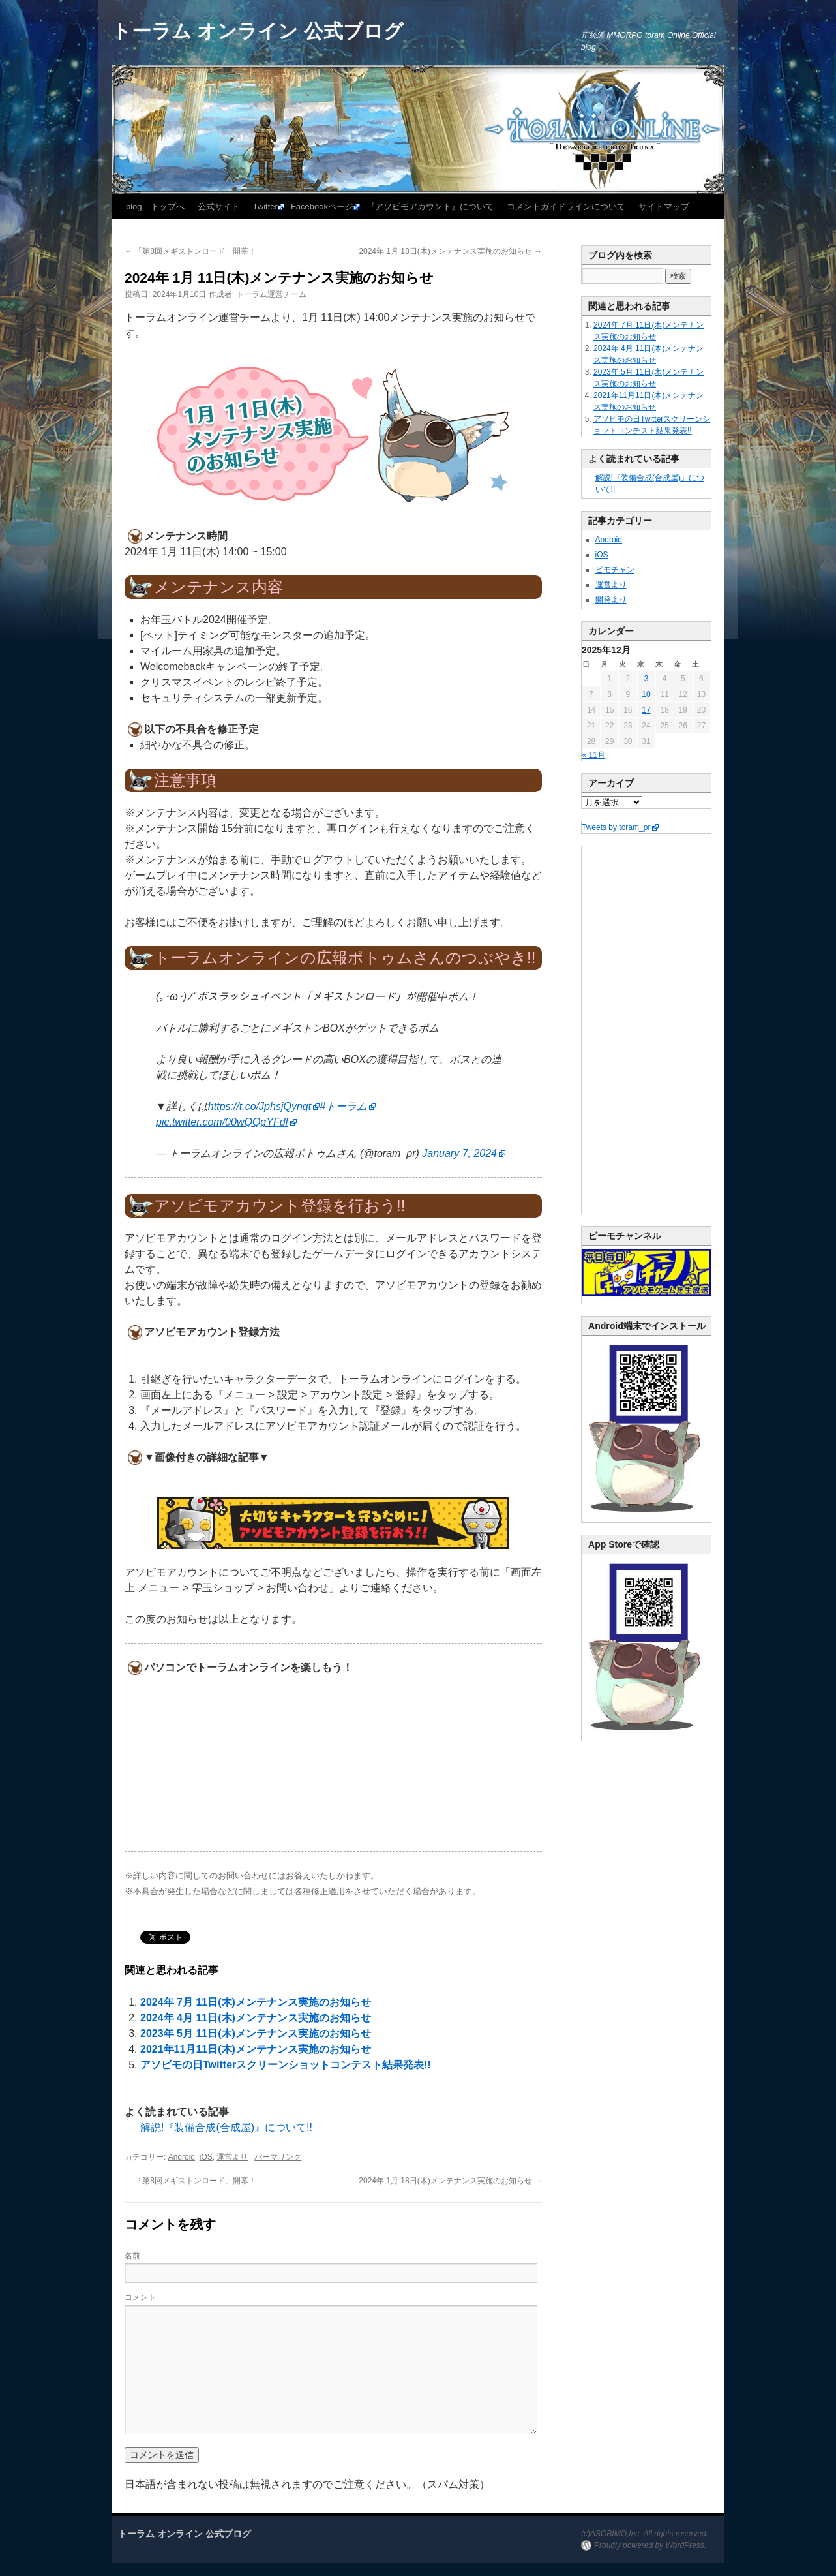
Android (181, 2157)
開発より (611, 599)
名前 (132, 2255)
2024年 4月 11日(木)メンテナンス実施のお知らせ (255, 2017)
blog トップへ (155, 206)
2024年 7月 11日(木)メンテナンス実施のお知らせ (255, 2002)
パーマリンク (277, 2157)
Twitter (265, 206)
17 (646, 709)
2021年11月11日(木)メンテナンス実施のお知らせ (255, 2049)
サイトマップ (663, 206)
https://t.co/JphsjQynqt (259, 1106)
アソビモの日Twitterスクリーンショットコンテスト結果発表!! (285, 2064)
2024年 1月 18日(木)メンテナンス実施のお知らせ (450, 251)
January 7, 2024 (459, 1153)
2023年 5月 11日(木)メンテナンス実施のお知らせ (255, 2033)
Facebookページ (322, 206)
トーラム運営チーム (271, 294)
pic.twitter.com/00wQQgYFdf (222, 1121)
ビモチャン (614, 569)
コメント (140, 2297)
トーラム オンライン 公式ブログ (258, 31)
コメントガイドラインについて (566, 206)
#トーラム (343, 1106)
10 (646, 694)
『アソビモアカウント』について (430, 206)
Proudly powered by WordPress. (650, 2545)
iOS (206, 2157)
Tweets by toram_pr (616, 827)
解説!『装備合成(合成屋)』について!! (226, 2127)
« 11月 (593, 754)
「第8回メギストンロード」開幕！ (190, 251)
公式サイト (219, 206)
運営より (232, 2157)
